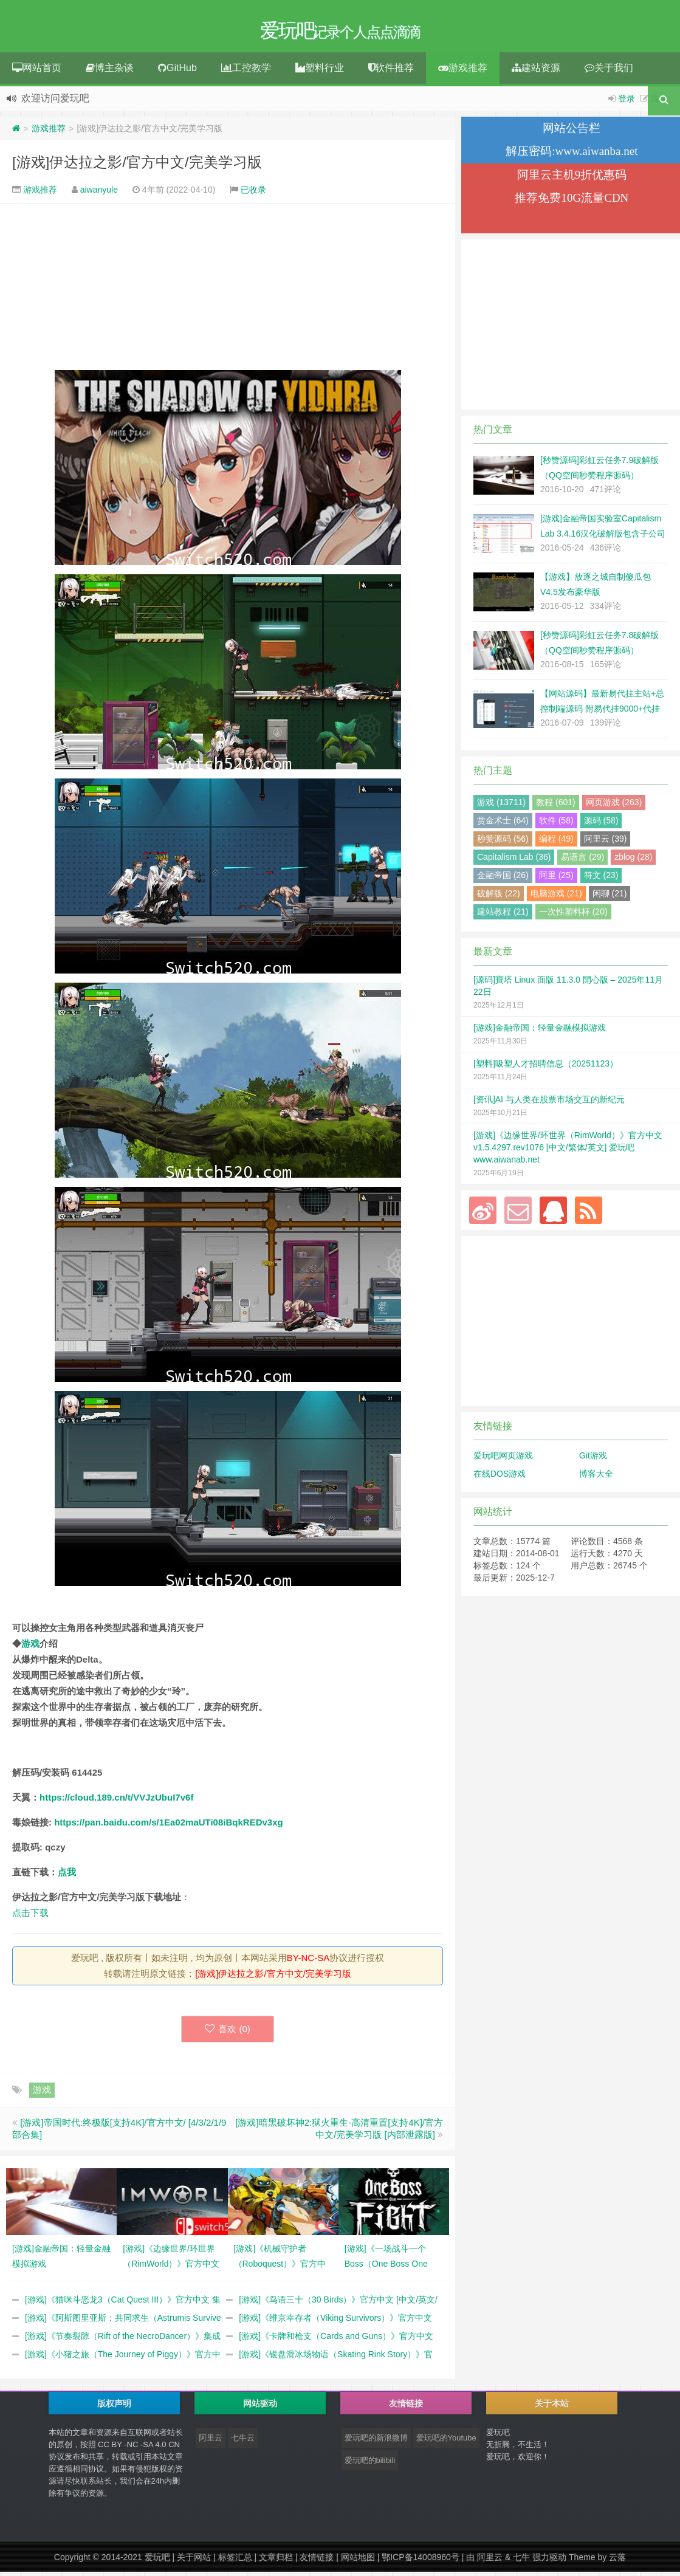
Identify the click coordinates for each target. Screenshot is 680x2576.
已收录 (253, 194)
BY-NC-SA (308, 1962)
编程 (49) (556, 843)
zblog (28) (633, 861)
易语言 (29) (582, 861)
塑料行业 (319, 72)
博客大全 (596, 1478)
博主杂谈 (110, 72)
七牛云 (243, 2442)
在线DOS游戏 (499, 1478)
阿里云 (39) (605, 843)
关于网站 (194, 2561)
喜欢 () (227, 2033)
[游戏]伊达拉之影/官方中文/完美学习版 (137, 166)
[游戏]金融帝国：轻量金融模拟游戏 (539, 1032)
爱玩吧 (157, 2561)
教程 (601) (555, 806)
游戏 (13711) (501, 806)
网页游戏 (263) (614, 806)
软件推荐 (391, 72)
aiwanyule (99, 194)
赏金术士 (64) (503, 824)
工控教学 (246, 72)
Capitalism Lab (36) (514, 861)
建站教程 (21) (503, 916)
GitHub (177, 72)
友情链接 (317, 2561)
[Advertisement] (227, 291)
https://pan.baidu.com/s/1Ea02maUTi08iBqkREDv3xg (168, 1826)
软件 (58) (556, 824)
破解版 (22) (498, 897)
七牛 (521, 2561)
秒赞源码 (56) (503, 843)
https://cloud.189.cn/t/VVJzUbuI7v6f (116, 1801)
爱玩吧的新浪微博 (376, 2442)
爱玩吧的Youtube (446, 2442)
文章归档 (276, 2561)
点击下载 (30, 1917)
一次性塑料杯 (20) (573, 916)
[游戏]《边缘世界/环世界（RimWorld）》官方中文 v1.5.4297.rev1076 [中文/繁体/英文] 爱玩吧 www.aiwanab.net (567, 1152)
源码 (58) (601, 824)
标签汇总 (235, 2561)
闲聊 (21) (609, 897)
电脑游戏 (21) (556, 897)
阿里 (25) (556, 879)
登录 (626, 103)
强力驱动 (549, 2561)
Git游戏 (593, 1460)
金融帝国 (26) (503, 879)
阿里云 (210, 2442)
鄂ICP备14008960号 (420, 2561)
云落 (617, 2561)
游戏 (30, 1648)
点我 (67, 1876)
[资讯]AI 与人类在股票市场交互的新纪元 (549, 1103)
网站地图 (358, 2561)
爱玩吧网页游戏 (503, 1460)
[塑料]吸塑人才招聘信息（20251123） (545, 1068)
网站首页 (36, 72)
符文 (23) (601, 879)
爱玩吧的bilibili (370, 2464)
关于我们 (609, 72)
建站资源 (536, 72)
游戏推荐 (462, 72)
